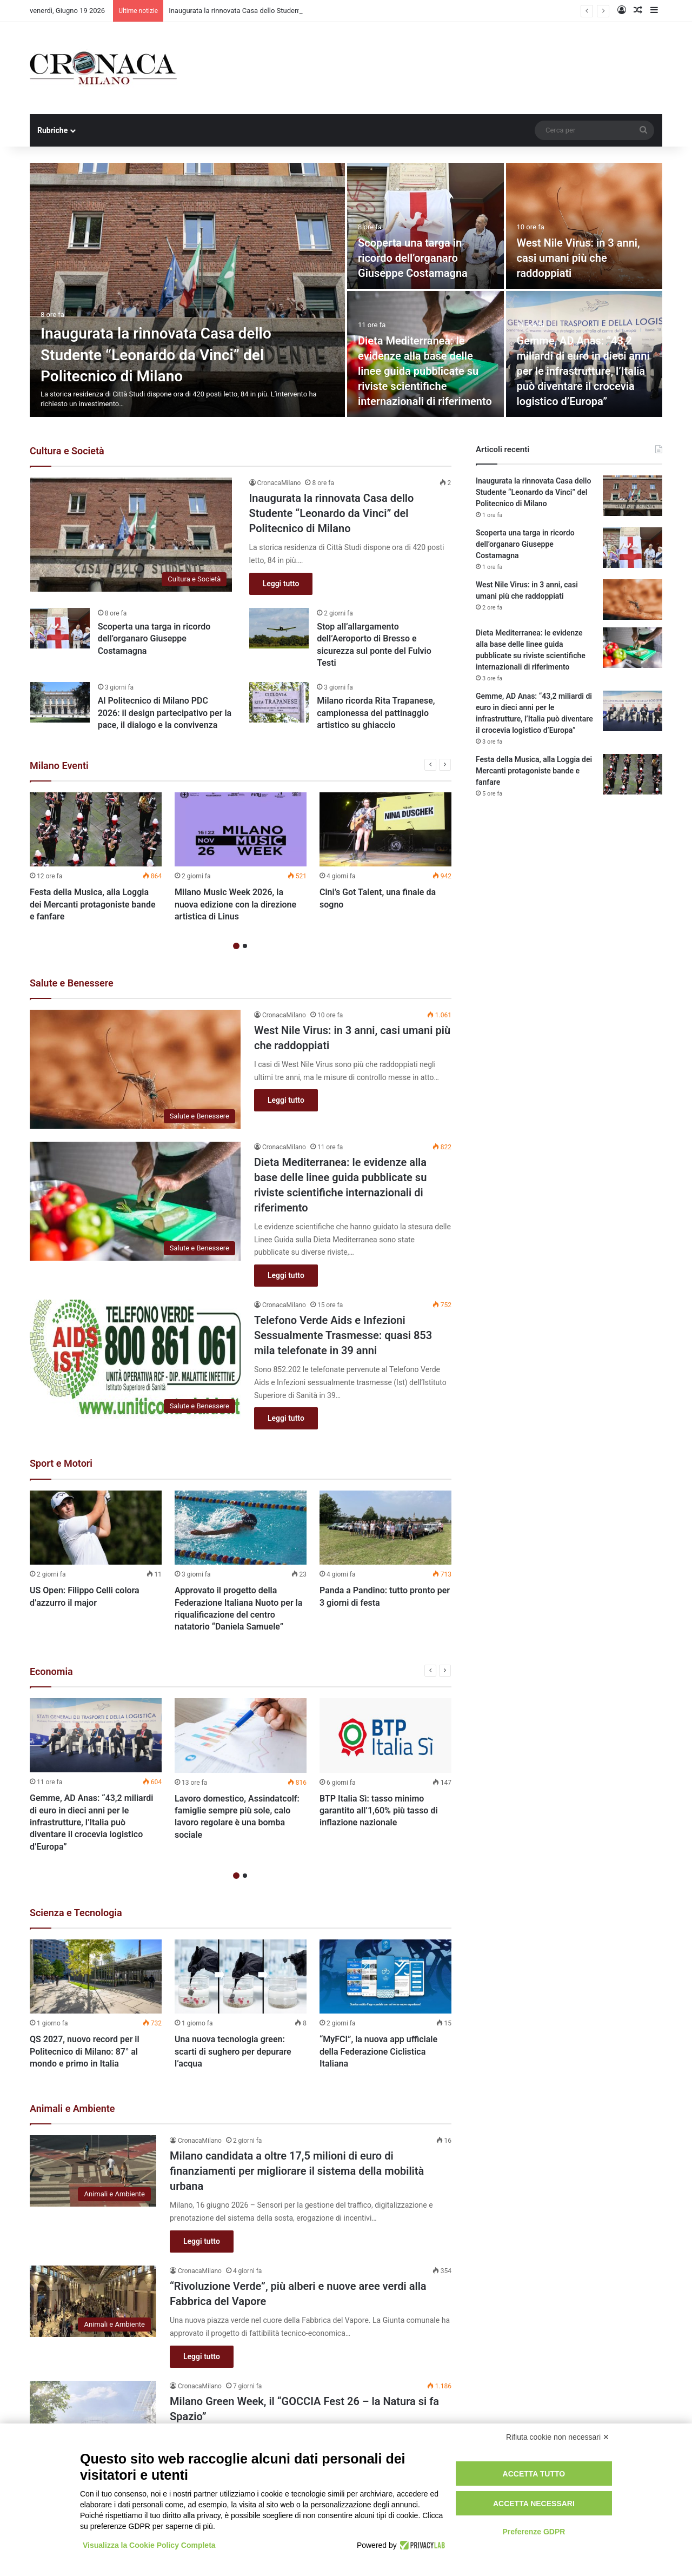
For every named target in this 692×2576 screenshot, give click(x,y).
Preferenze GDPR (533, 2531)
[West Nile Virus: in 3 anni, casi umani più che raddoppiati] (584, 226)
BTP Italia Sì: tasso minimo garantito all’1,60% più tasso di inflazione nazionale (379, 1810)
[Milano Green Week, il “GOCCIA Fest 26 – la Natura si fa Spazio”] (93, 2416)
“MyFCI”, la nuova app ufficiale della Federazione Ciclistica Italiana (378, 2052)
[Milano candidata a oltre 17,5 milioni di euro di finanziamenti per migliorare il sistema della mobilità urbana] (93, 2171)
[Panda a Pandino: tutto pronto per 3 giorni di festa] (385, 1528)
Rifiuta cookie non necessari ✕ (557, 2437)
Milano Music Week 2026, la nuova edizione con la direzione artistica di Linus (235, 904)
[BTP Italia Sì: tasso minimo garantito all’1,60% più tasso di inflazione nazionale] (385, 1735)
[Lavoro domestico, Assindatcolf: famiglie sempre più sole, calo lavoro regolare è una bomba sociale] (241, 1735)
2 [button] (245, 946)
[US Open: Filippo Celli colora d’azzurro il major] (96, 1528)
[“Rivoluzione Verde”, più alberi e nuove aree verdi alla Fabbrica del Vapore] (93, 2301)
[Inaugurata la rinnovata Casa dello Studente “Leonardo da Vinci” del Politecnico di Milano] (187, 290)
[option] (346, 290)
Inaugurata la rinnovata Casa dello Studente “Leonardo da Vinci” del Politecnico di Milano (156, 355)
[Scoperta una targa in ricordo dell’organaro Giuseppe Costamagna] (425, 226)
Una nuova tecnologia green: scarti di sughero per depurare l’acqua (233, 2052)
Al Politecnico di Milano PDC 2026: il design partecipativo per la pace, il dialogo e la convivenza (165, 713)
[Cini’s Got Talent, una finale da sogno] (385, 829)
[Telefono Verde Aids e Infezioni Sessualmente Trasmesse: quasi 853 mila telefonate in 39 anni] (135, 1359)
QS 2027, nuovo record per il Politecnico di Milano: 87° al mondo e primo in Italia (84, 2052)
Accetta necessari (534, 2503)
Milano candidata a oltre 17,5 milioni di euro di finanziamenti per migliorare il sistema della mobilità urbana (297, 2171)
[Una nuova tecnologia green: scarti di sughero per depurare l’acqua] (241, 1977)
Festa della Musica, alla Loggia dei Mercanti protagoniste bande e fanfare (93, 904)
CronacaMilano (279, 483)
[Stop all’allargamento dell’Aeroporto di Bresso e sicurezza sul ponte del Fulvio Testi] (279, 628)
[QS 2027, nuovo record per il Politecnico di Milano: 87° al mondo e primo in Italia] (96, 1977)
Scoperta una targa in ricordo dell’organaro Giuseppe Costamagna (413, 258)
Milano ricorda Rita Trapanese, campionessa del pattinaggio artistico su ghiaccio (376, 713)
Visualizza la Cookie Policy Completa (149, 2545)
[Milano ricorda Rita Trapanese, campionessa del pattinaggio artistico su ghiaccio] (279, 702)
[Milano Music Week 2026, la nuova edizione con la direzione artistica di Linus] (241, 829)
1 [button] (236, 946)
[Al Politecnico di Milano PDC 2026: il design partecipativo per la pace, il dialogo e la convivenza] (60, 702)
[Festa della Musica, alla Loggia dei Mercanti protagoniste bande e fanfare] (96, 829)
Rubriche (52, 130)
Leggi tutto (281, 583)
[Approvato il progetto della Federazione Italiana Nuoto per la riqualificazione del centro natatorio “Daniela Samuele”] (241, 1528)
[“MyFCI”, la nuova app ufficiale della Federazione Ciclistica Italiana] (385, 1977)
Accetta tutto (534, 2473)
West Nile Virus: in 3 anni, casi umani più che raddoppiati (578, 258)
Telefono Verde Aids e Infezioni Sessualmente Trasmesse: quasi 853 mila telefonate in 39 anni (343, 1335)
